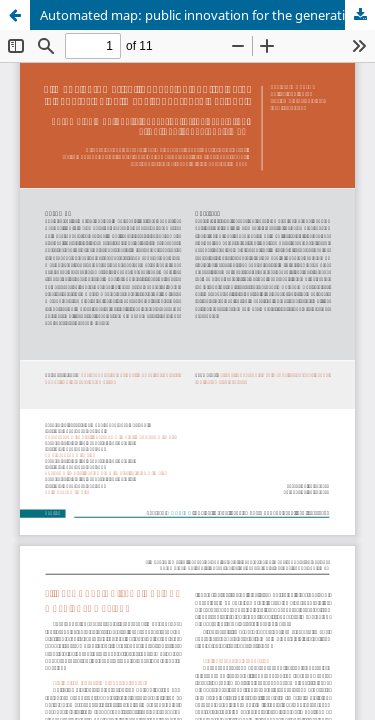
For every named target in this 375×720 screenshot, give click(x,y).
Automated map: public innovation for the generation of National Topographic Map (207, 15)
